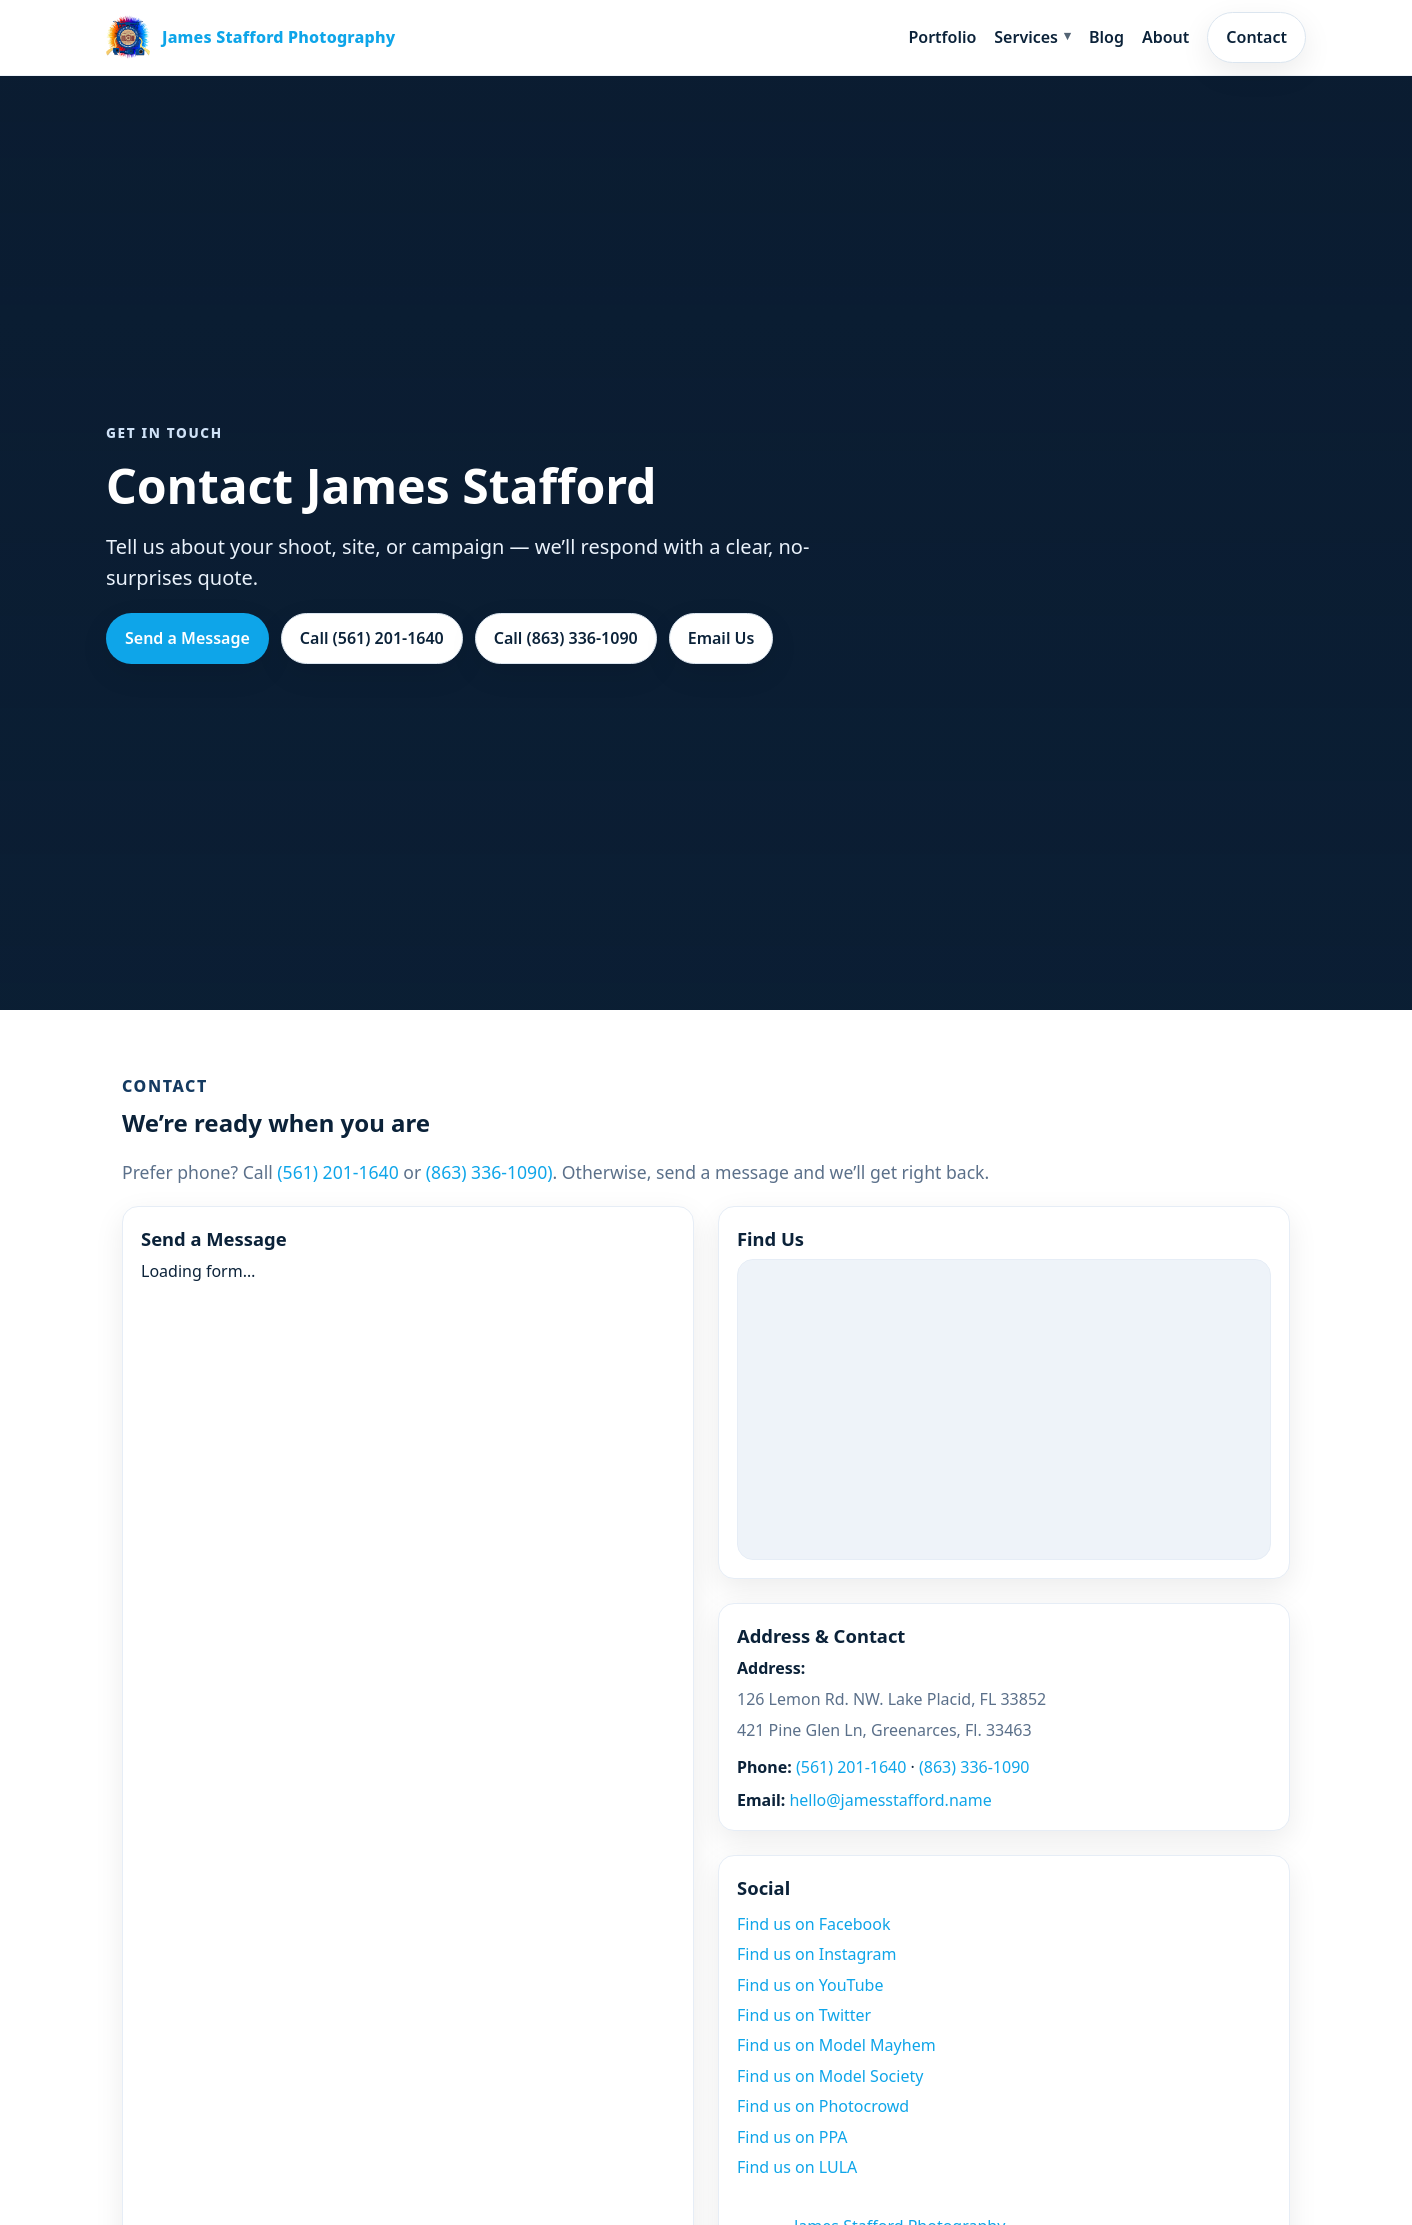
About (1165, 37)
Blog (1106, 37)
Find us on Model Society (830, 2076)
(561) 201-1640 (337, 1172)
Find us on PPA (792, 2137)
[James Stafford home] (250, 37)
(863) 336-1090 (974, 1767)
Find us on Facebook (814, 1924)
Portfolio (942, 37)
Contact (1256, 37)
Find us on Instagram (817, 1954)
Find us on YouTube (810, 1985)
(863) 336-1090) (489, 1172)
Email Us (721, 638)
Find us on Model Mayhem (836, 2045)
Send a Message (187, 638)
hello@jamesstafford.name (890, 1800)
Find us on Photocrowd (823, 2106)
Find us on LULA (797, 2167)
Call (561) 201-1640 (372, 638)
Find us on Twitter (804, 2015)
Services (1026, 37)
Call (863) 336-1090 (566, 638)
